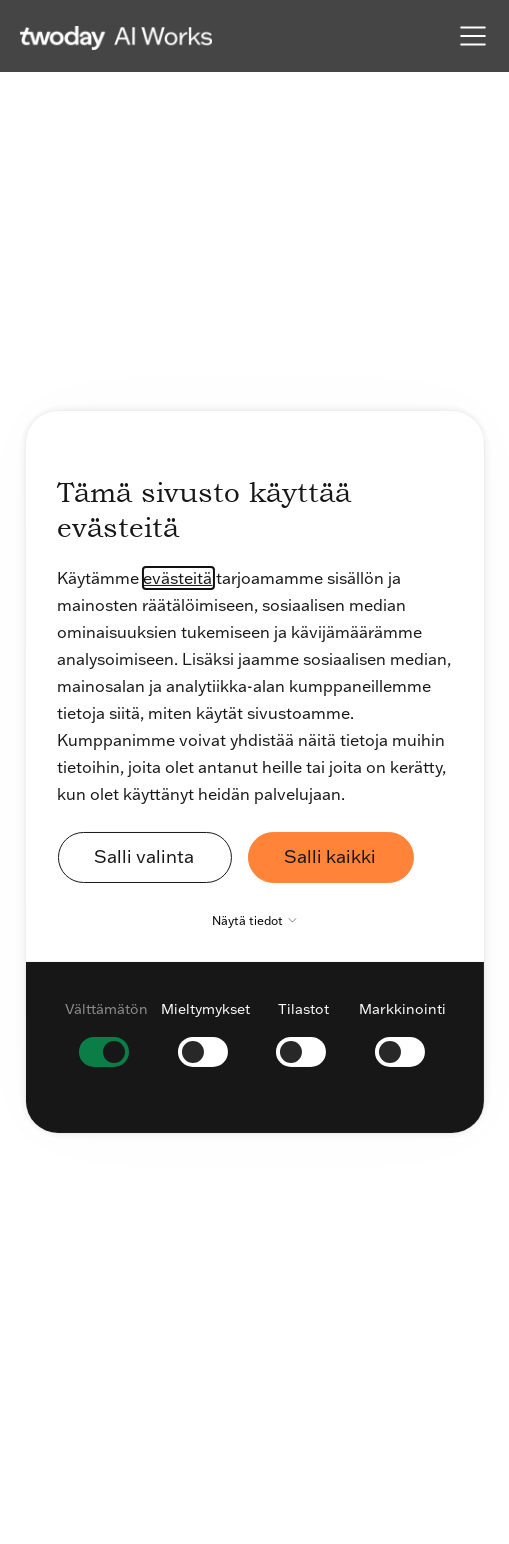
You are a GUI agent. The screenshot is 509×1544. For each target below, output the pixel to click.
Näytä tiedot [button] (259, 920)
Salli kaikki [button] (330, 856)
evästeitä (177, 578)
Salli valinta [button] (144, 856)
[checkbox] (106, 1032)
